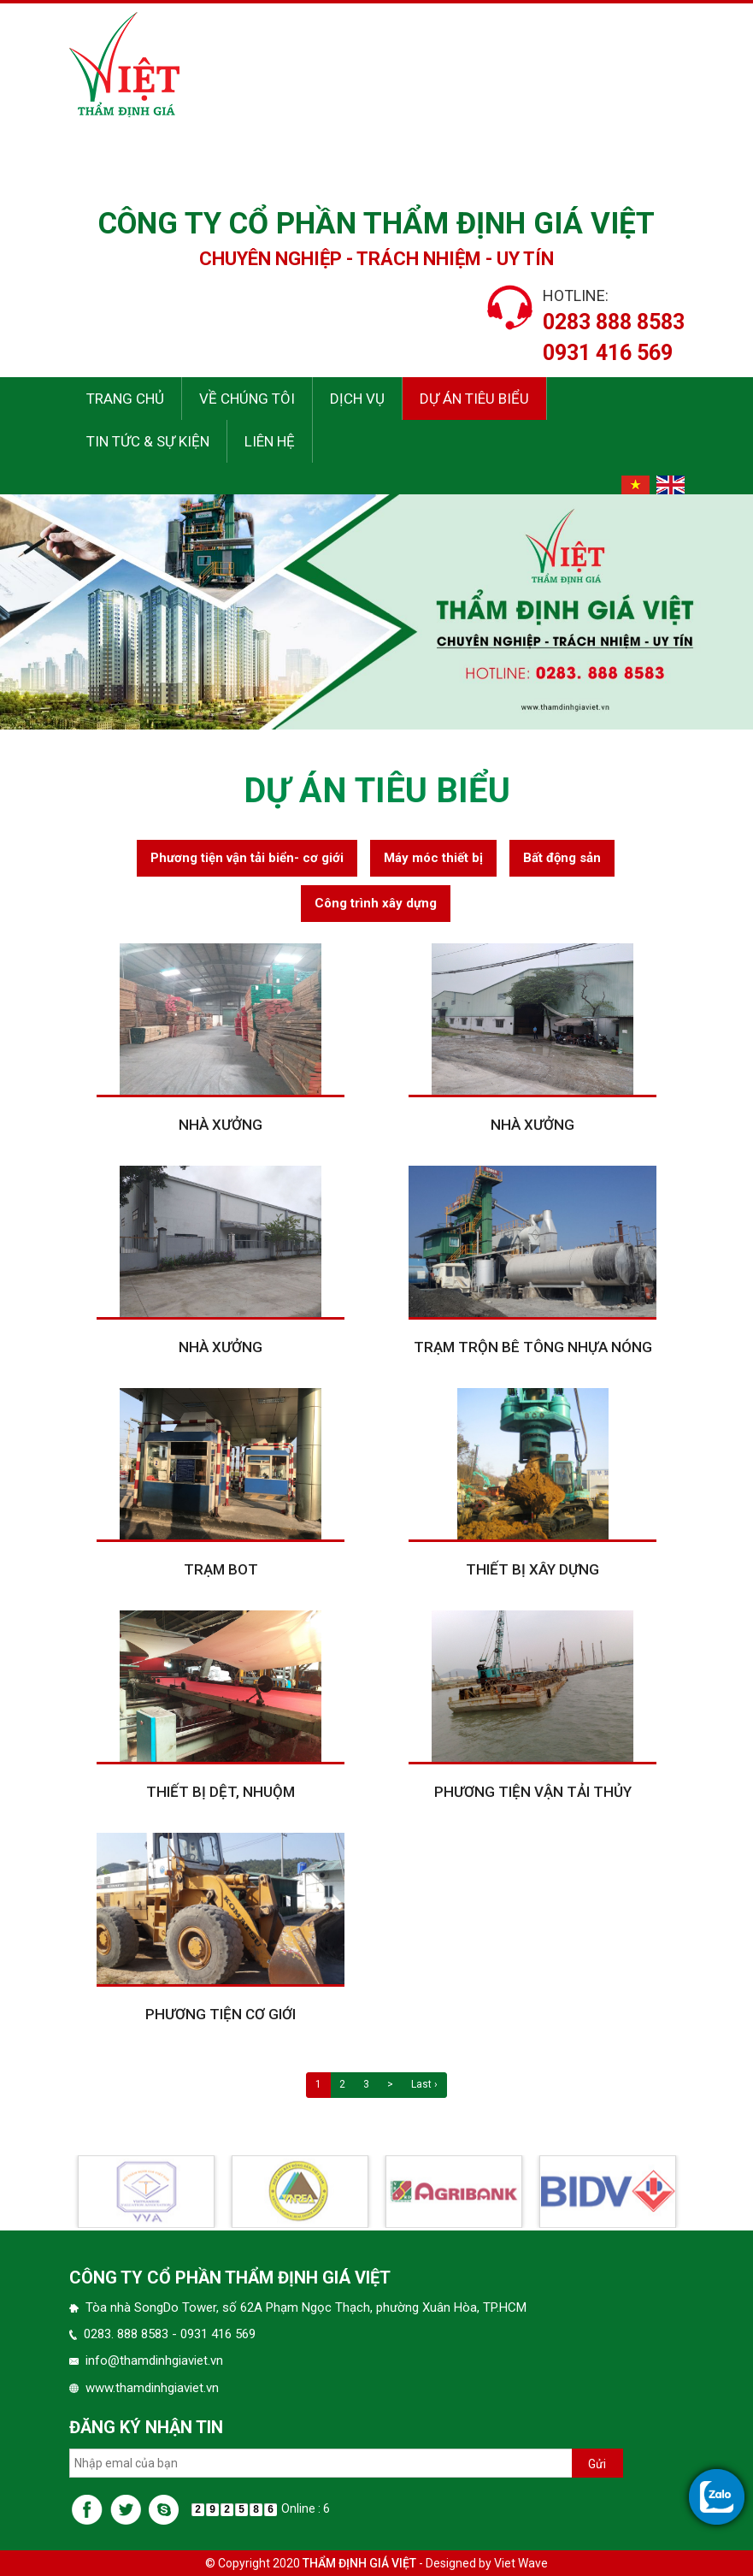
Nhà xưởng (220, 1170)
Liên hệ (269, 441)
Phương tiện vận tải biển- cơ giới (247, 903)
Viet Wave (521, 2563)
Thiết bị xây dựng (532, 1615)
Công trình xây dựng (376, 948)
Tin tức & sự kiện (147, 441)
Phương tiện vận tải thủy (533, 1837)
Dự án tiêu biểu (474, 398)
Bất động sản (562, 903)
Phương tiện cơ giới (220, 2060)
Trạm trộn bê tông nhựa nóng (533, 1393)
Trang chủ (125, 398)
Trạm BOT (221, 1615)
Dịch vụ (357, 398)
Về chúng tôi (247, 398)
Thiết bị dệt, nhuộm (220, 1837)
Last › (424, 2130)
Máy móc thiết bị (433, 903)
